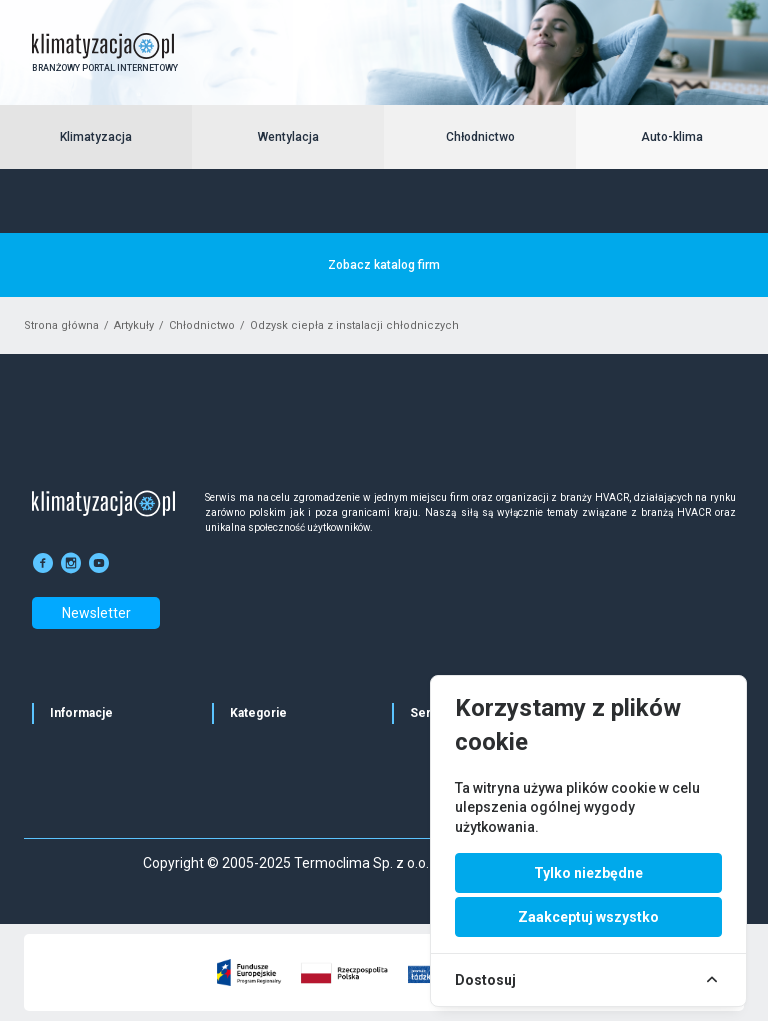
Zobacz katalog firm (384, 265)
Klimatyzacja (96, 137)
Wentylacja (288, 137)
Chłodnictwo (480, 137)
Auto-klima (672, 137)
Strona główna (61, 325)
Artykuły (134, 325)
